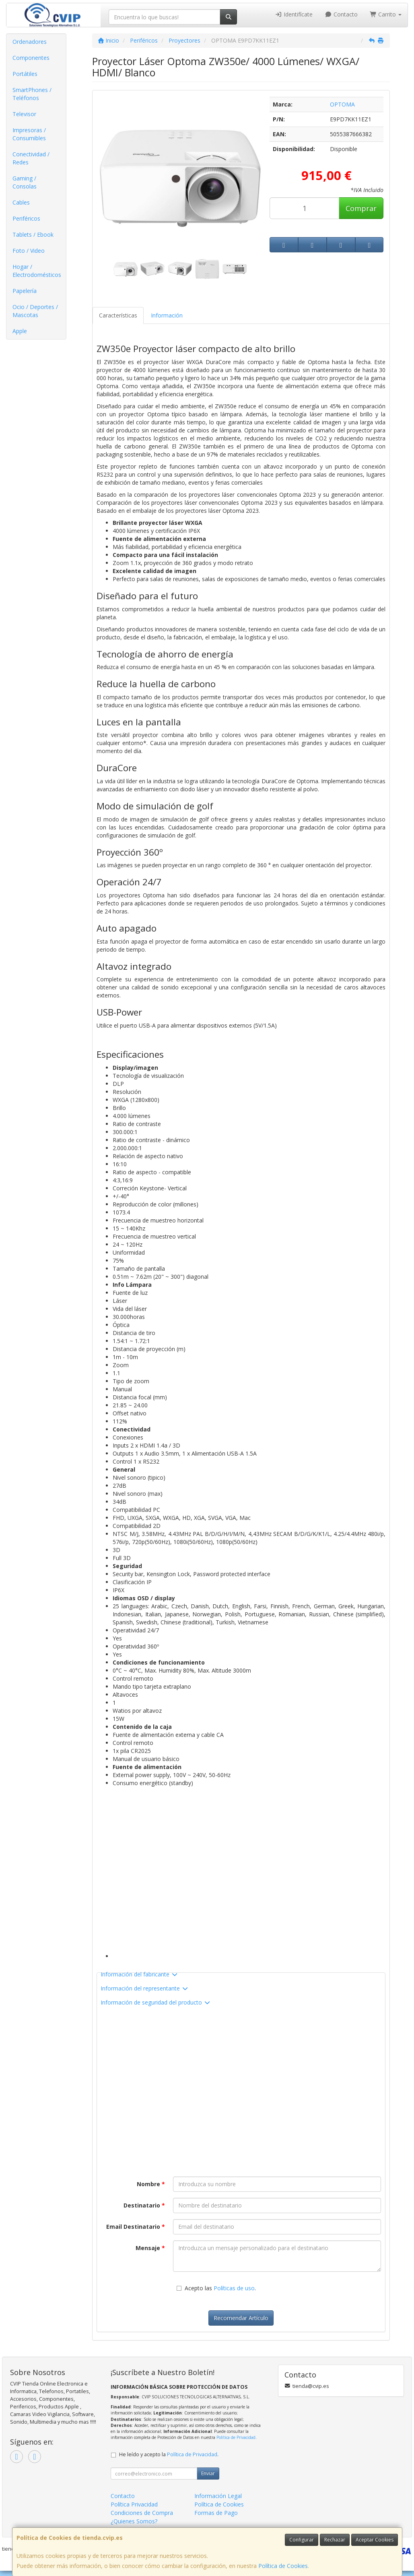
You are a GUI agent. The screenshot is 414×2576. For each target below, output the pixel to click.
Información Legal (218, 2496)
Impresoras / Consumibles (29, 134)
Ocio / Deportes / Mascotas (35, 311)
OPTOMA (342, 104)
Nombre (151, 2184)
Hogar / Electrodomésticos (36, 270)
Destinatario (144, 2205)
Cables (21, 202)
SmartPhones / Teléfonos (31, 94)
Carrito (386, 14)
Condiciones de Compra (142, 2513)
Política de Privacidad (235, 2437)
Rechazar (334, 2539)
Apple (19, 331)
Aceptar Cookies (374, 2539)
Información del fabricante (139, 1974)
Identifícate (294, 14)
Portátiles (24, 74)
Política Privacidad (134, 2504)
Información (167, 315)
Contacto (341, 14)
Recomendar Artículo (241, 2318)
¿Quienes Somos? (134, 2521)
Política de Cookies (283, 2566)
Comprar (361, 208)
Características (118, 315)
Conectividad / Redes (30, 158)
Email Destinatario (135, 2226)
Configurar (301, 2539)
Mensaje (150, 2248)
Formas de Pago (216, 2513)
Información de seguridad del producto (156, 2002)
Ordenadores (29, 41)
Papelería (24, 291)
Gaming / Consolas (24, 182)
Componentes (30, 57)
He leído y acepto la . (168, 2454)
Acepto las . (220, 2288)
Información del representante (145, 1988)
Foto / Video (28, 250)
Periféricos (26, 218)
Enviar (208, 2473)
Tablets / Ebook (33, 234)
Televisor (24, 114)
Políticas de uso (234, 2288)
